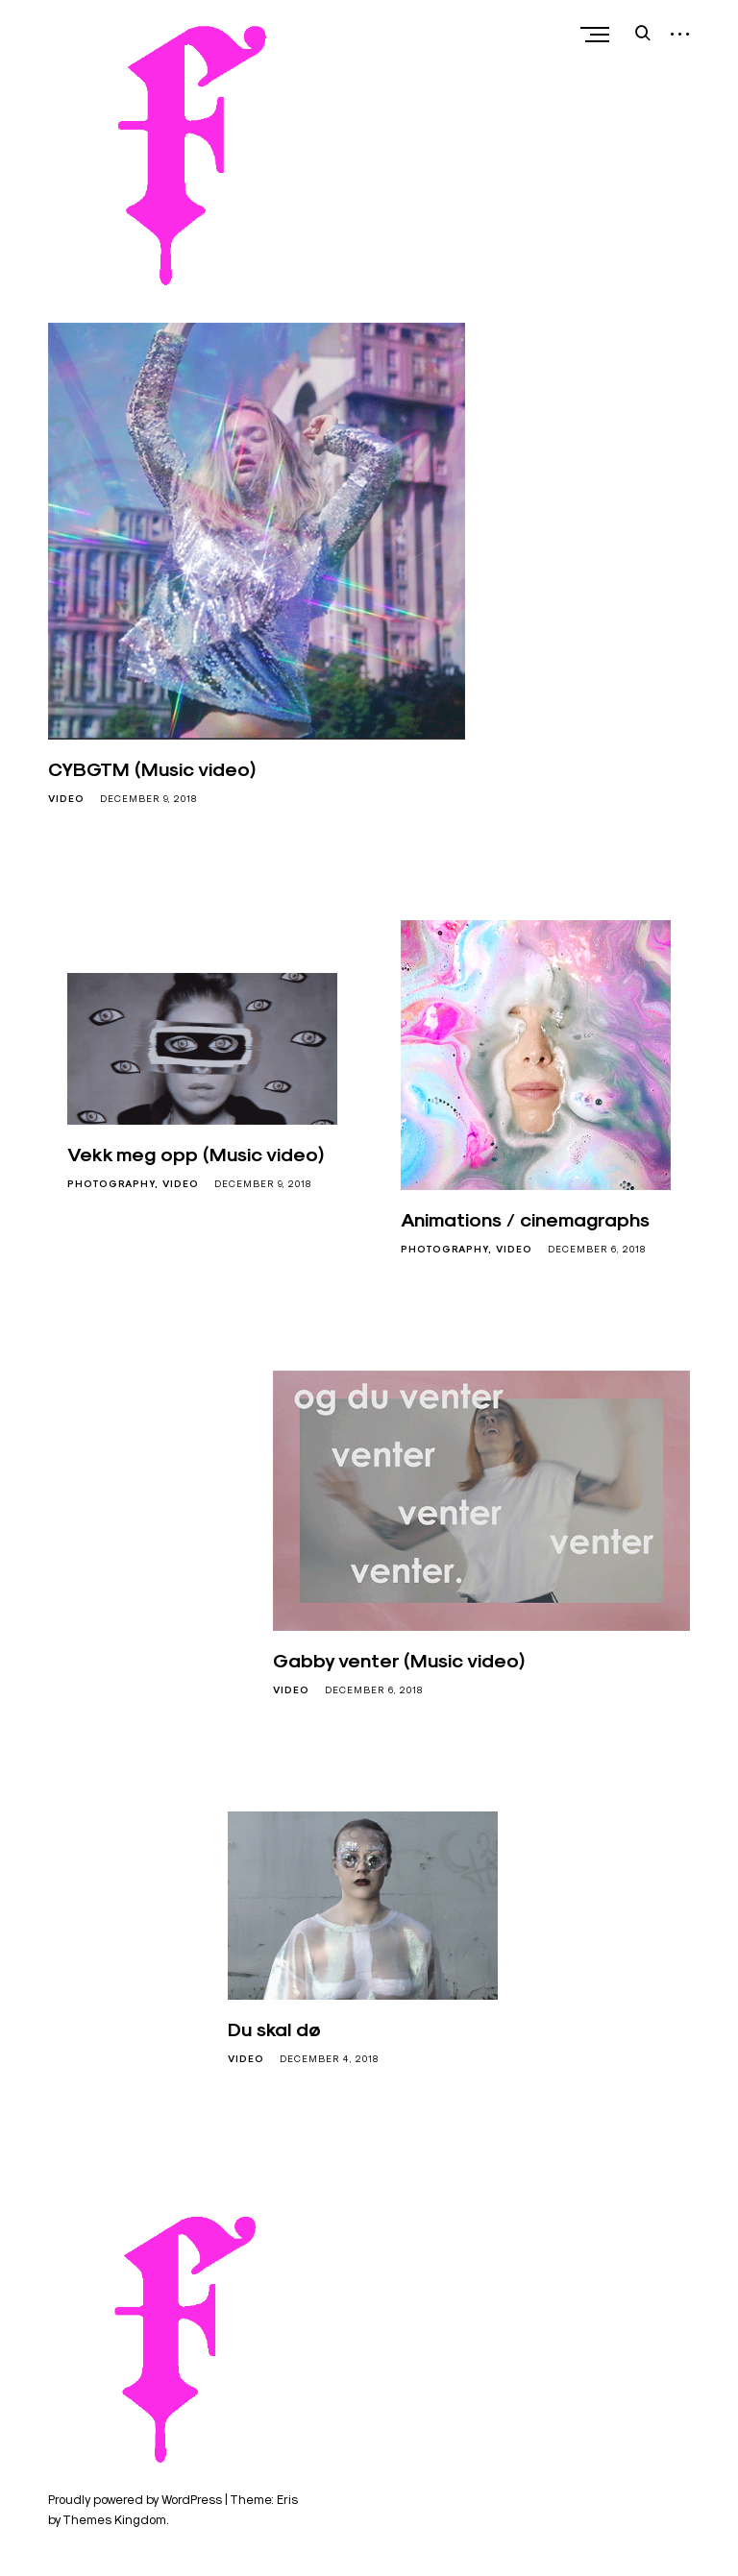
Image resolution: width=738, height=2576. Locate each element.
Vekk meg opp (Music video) (195, 1155)
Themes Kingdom (114, 2519)
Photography (111, 1184)
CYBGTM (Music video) (152, 770)
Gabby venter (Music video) (399, 1661)
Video (66, 798)
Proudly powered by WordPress (135, 2500)
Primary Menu (599, 35)
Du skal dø (274, 2030)
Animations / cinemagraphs (525, 1220)
